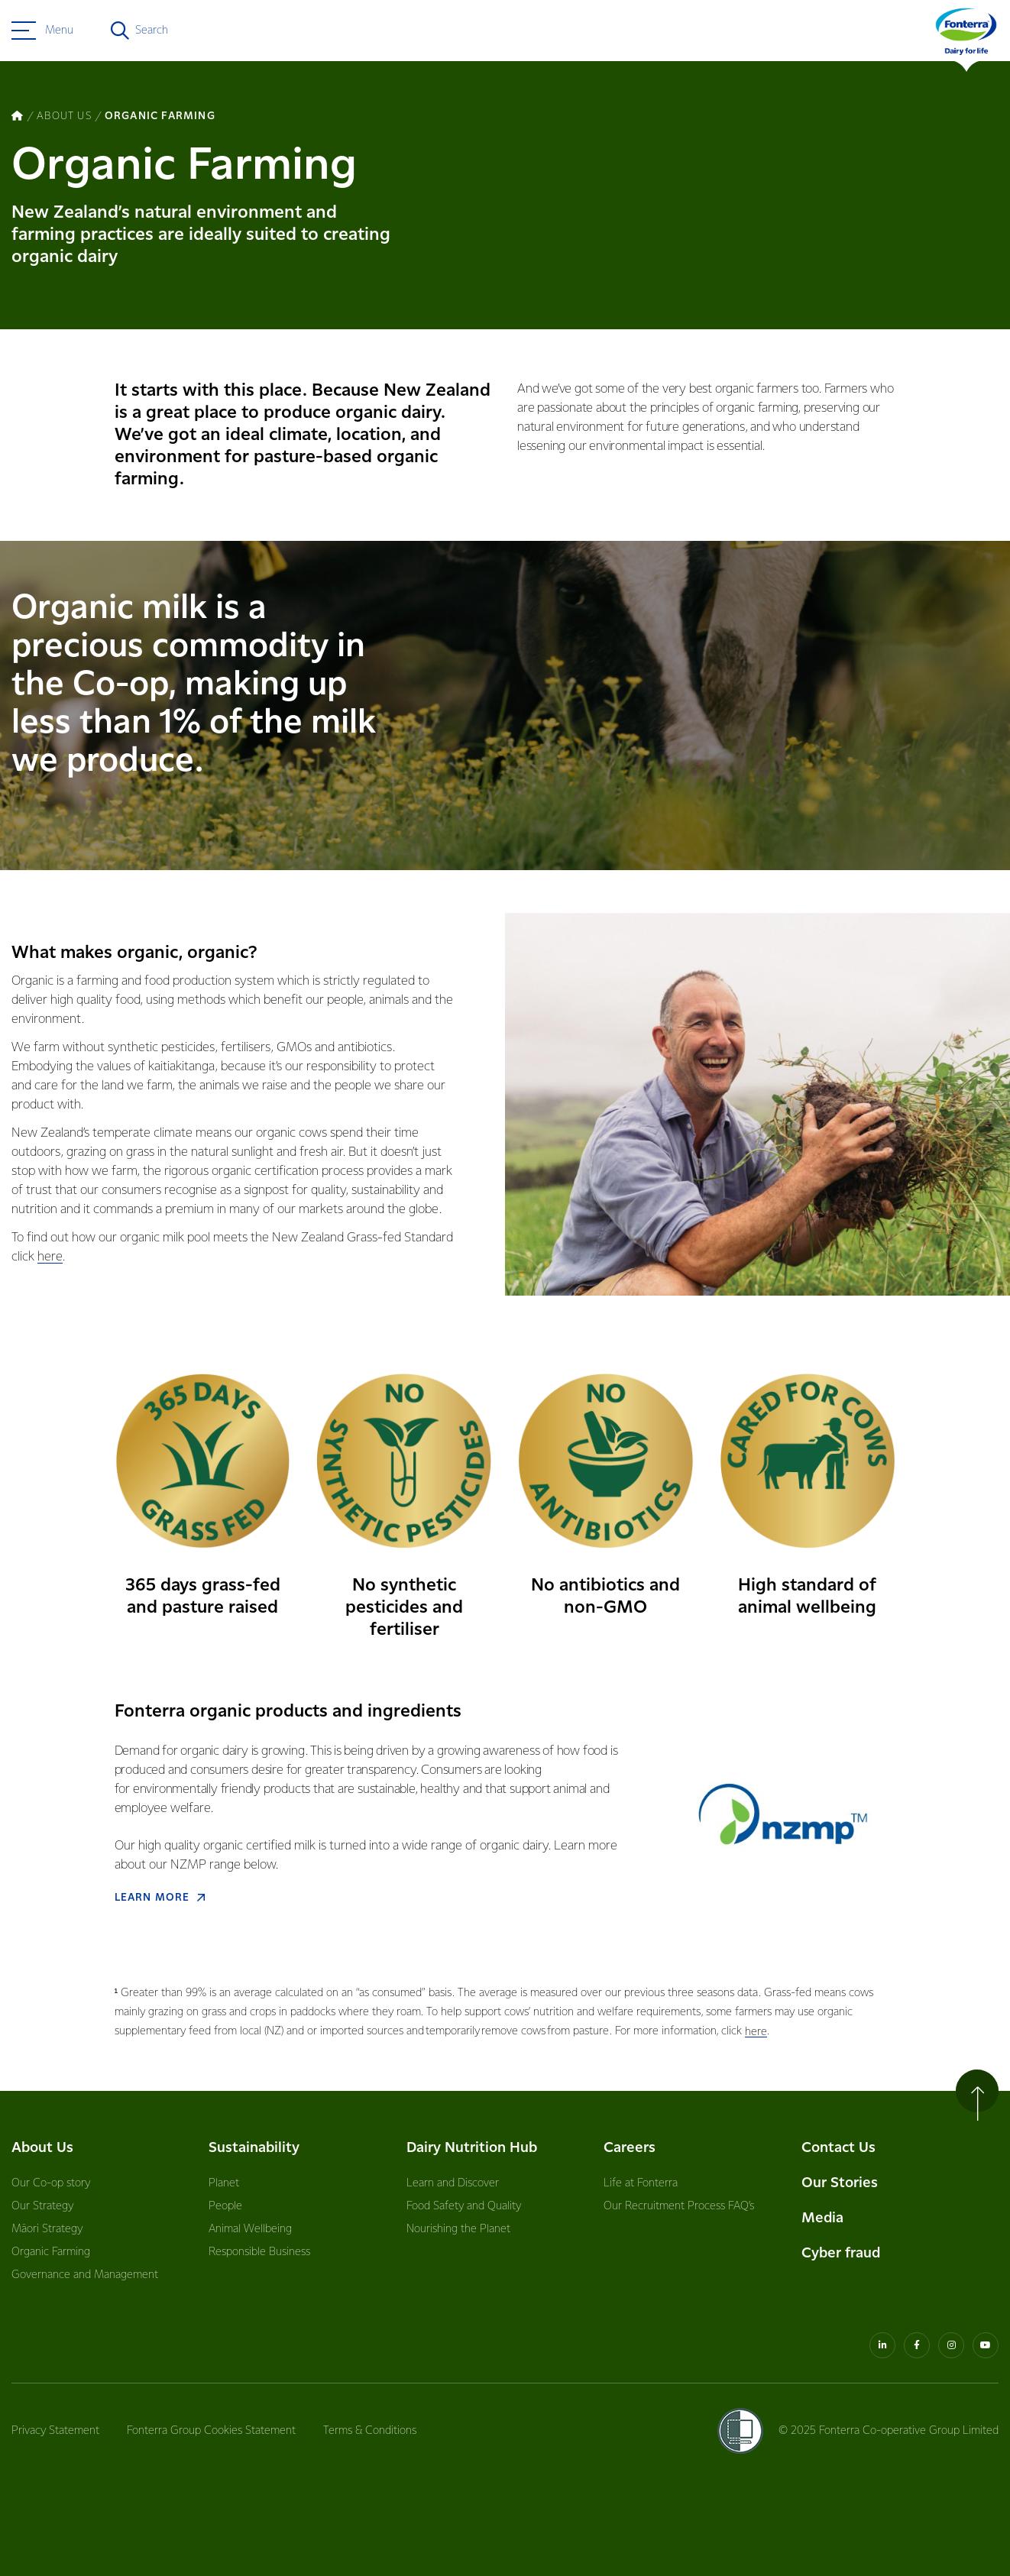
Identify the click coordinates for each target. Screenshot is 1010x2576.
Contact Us (838, 2148)
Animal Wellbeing (250, 2229)
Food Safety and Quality (463, 2206)
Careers (630, 2148)
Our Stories (839, 2183)
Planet (224, 2183)
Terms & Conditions (369, 2431)
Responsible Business (259, 2252)
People (225, 2206)
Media (822, 2218)
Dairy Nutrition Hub (471, 2148)
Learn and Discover (452, 2183)
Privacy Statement (55, 2431)
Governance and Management (84, 2275)
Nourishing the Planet (458, 2229)
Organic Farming (50, 2252)
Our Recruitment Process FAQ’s (679, 2206)
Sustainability (254, 2148)
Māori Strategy (47, 2229)
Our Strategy (42, 2206)
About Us (42, 2148)
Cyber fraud (840, 2253)
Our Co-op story (50, 2183)
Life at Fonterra (641, 2183)
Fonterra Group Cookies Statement (211, 2431)
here (50, 1257)
